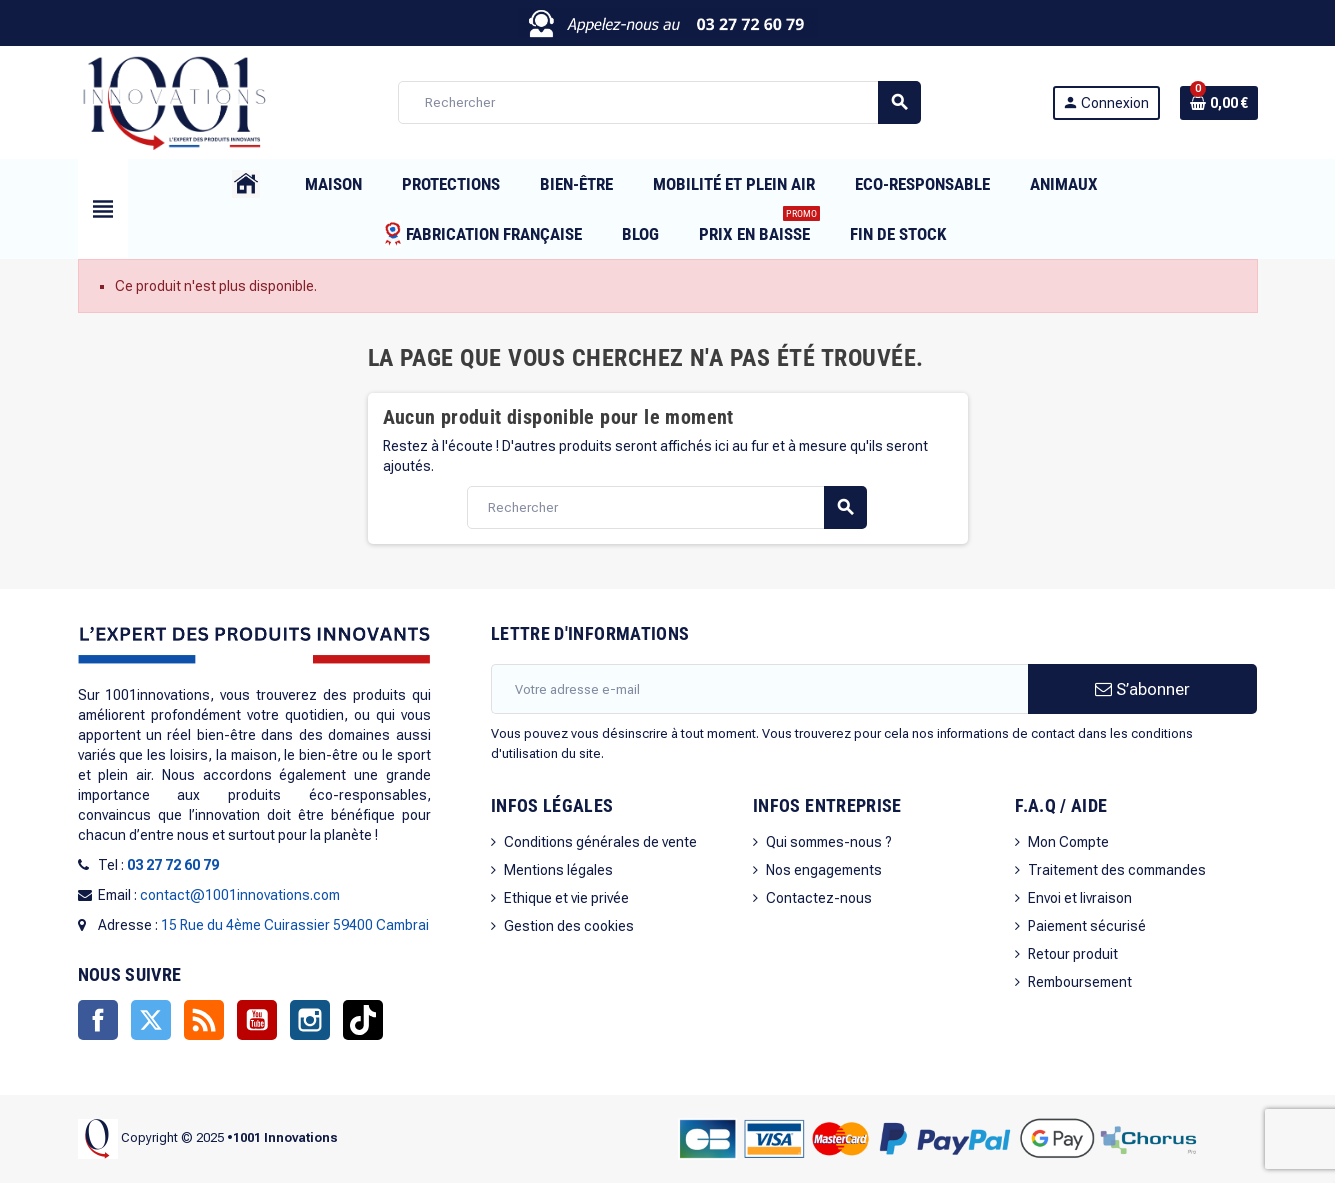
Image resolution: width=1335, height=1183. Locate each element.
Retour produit (1073, 954)
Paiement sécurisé (1087, 926)
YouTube (257, 1020)
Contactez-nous (819, 898)
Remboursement (1080, 982)
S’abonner (1142, 689)
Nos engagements (824, 870)
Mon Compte (1068, 842)
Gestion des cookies (569, 926)
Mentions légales (558, 870)
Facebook (98, 1020)
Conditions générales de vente (600, 842)
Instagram (310, 1020)
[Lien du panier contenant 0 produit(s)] (1219, 103)
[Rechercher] (659, 102)
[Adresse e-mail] (759, 689)
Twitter (151, 1020)
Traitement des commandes (1117, 870)
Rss (204, 1020)
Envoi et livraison (1080, 898)
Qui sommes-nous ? (829, 842)
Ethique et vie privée (566, 898)
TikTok (363, 1020)
